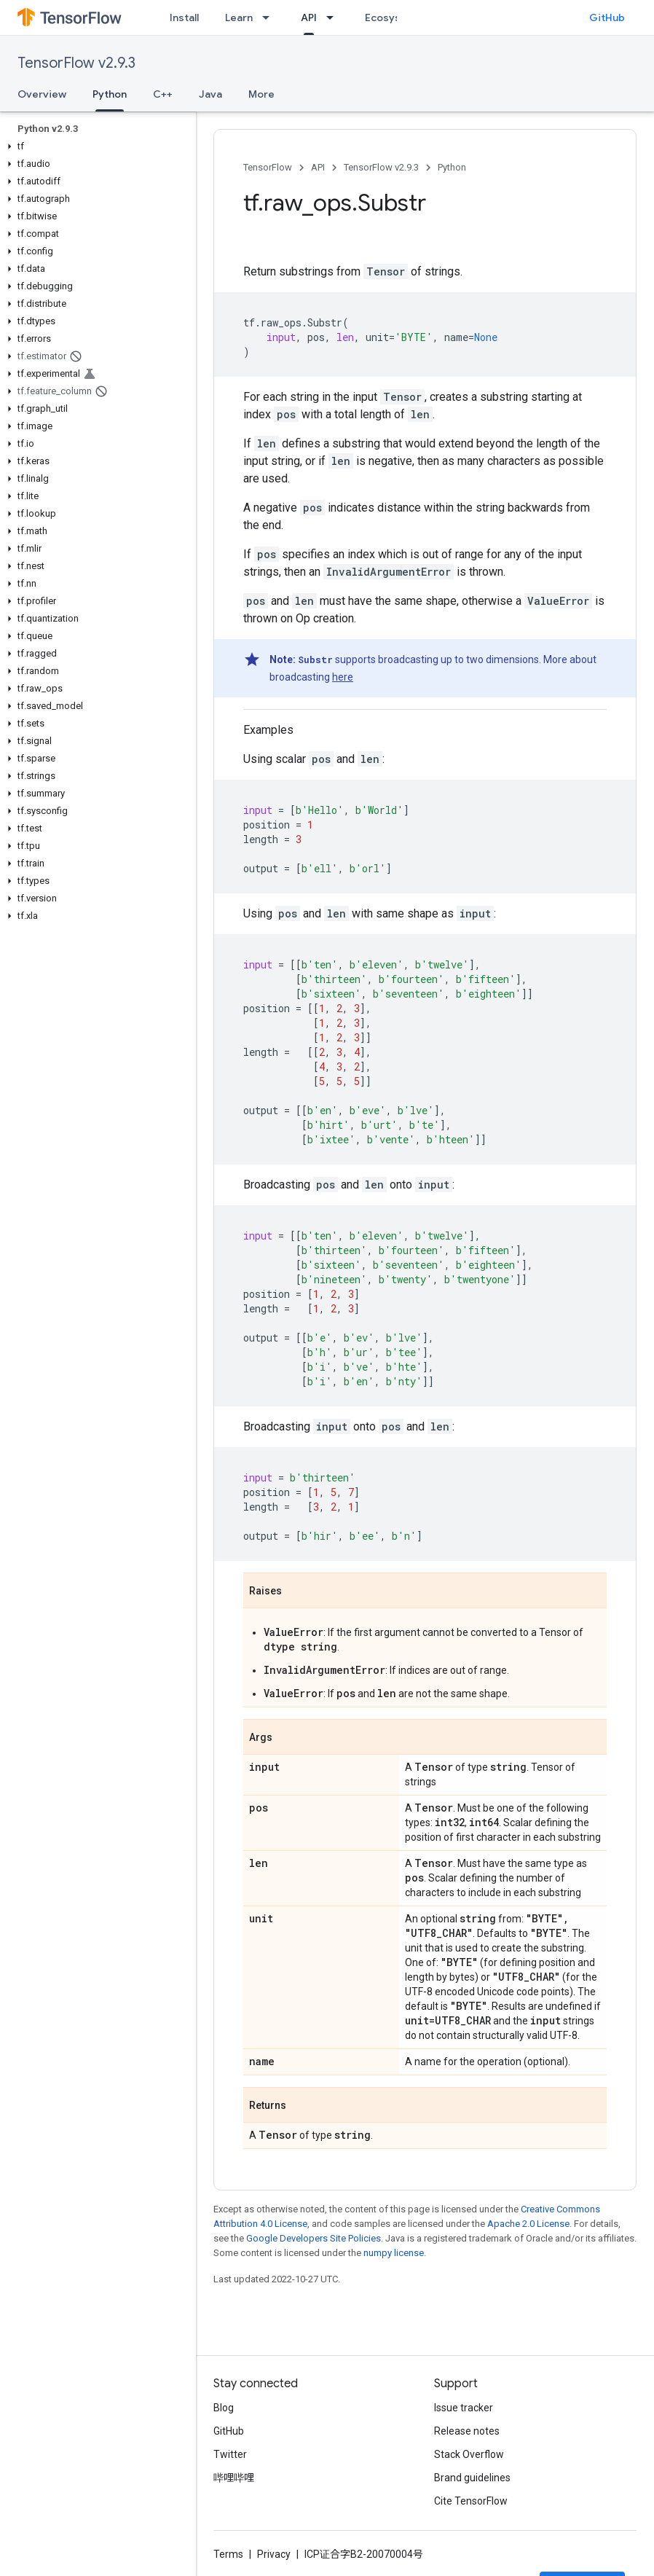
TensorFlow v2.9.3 (76, 63)
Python (452, 167)
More (261, 94)
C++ (163, 94)
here (342, 677)
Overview (41, 94)
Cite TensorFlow (471, 2501)
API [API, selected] (309, 17)
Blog (223, 2407)
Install (184, 17)
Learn (239, 17)
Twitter (230, 2454)
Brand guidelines (472, 2477)
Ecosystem (392, 17)
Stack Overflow (469, 2454)
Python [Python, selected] (109, 94)
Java (210, 94)
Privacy (274, 2554)
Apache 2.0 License (528, 2223)
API (318, 167)
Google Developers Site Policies (313, 2238)
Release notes (467, 2431)
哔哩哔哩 (233, 2477)
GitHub (607, 17)
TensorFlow (267, 167)
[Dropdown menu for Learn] (270, 17)
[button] (95, 146)
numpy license (393, 2252)
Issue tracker (463, 2407)
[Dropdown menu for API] (334, 17)
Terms (228, 2554)
